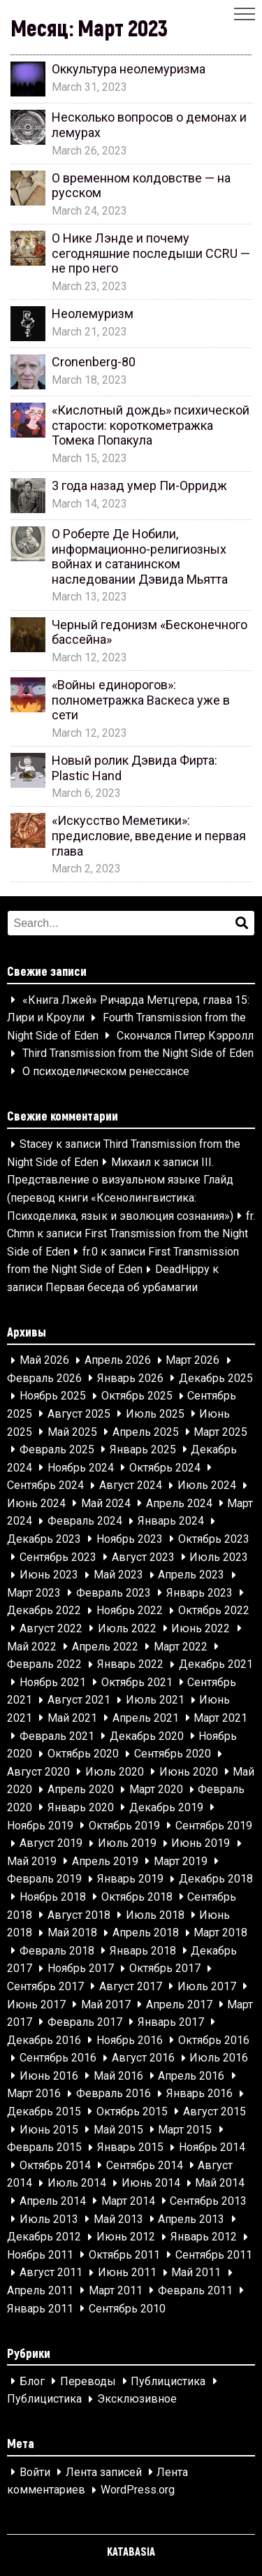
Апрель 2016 (191, 2075)
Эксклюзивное (137, 2399)
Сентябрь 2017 (45, 1986)
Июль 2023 (218, 1557)
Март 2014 (128, 2201)
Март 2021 (220, 1718)
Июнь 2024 (36, 1503)
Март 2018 (220, 1933)
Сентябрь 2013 (208, 2201)
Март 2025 (220, 1432)
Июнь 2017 (36, 2004)
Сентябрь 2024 (45, 1485)
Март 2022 (181, 1646)
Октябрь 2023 (213, 1539)
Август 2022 (51, 1628)
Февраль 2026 (44, 1378)
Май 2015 (118, 2129)
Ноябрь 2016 (129, 2040)
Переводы (88, 2381)
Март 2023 (34, 1592)
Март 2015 (185, 2129)
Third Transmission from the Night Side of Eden (138, 1053)
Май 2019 (32, 1861)
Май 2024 (106, 1503)
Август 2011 (51, 2273)
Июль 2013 (49, 2219)
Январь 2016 (199, 2094)
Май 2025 (72, 1432)
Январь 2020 (81, 1807)
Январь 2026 (130, 1378)
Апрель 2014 (53, 2201)
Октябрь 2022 (213, 1611)
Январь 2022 (130, 1664)
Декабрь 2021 (216, 1664)
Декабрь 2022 (44, 1611)
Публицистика (168, 2381)
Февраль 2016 (113, 2094)
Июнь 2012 (125, 2237)
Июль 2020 (114, 1771)
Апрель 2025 (145, 1432)
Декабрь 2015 (44, 2111)
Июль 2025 (155, 1413)
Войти (35, 2472)
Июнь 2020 (188, 1771)
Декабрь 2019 (166, 1807)
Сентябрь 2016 (58, 2058)
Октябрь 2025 (137, 1396)
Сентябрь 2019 (213, 1825)
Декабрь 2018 (216, 1879)
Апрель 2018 (145, 1933)
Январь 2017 (171, 2022)
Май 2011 (196, 2273)
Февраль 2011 (195, 2290)
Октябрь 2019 (124, 1825)
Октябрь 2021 (137, 1682)
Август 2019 (51, 1843)
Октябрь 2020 (83, 1754)
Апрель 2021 (145, 1718)
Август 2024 (130, 1485)
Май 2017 (106, 2004)
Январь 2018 (143, 1950)
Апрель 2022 (105, 1646)
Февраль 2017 (85, 2022)
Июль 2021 (155, 1700)
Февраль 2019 (44, 1879)
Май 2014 (220, 2183)
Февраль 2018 (57, 1950)
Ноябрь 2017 (81, 1969)
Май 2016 (118, 2075)
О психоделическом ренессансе (105, 1071)
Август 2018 (79, 1915)
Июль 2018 (155, 1915)
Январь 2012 (203, 2237)
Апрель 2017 (179, 2004)
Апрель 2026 (118, 1360)
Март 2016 (34, 2094)
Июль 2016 (218, 2058)
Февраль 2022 (44, 1664)
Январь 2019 (130, 1879)
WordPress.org (138, 2490)
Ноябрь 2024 (81, 1467)
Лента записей (104, 2472)
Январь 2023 (199, 1592)
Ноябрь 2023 (129, 1539)
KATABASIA (131, 2551)
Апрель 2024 (179, 1503)
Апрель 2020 (81, 1790)
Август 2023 (143, 1557)
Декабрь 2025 (216, 1378)
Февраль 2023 (113, 1592)
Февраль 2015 (44, 2147)
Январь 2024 (171, 1521)
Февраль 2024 (85, 1521)
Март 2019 (181, 1861)
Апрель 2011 (40, 2290)
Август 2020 (38, 1771)
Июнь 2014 (151, 2183)
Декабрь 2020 (147, 1736)
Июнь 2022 (200, 1628)
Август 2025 (79, 1413)
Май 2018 (72, 1933)
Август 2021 (79, 1700)
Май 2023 (118, 1575)
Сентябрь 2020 (172, 1754)
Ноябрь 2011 (40, 2254)
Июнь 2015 (49, 2129)
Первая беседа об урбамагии (121, 1287)
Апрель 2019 (105, 1861)
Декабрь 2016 (44, 2040)
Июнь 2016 (49, 2075)
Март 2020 (156, 1790)
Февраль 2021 (57, 1736)
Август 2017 (130, 1986)
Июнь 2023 (49, 1575)
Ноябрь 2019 (40, 1825)
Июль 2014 (77, 2183)
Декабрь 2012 (44, 2237)
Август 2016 (143, 2058)
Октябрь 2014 (55, 2165)
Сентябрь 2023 (58, 1557)
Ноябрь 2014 (212, 2147)
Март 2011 (116, 2290)
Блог (32, 2381)
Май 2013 (118, 2219)
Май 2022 (32, 1646)
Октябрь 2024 (165, 1467)
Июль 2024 (206, 1485)
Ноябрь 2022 (129, 1611)
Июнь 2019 (200, 1843)
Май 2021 (72, 1718)
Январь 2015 (130, 2147)
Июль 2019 (127, 1843)
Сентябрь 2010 (127, 2308)
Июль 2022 (127, 1628)
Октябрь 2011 (124, 2254)
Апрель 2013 (191, 2219)
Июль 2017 (206, 1986)
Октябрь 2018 (137, 1897)
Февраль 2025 (57, 1449)
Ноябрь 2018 (53, 1897)
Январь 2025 (143, 1449)
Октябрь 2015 (132, 2111)
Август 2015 (214, 2111)
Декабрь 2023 (44, 1539)
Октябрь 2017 (165, 1969)
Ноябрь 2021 (53, 1682)
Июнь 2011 (127, 2273)
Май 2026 (44, 1360)
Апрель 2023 (191, 1575)
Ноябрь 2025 (53, 1396)
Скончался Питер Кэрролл (185, 1035)
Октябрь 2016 (213, 2040)
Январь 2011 (40, 2308)
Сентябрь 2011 (213, 2254)
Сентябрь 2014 (144, 2165)
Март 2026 (192, 1360)
